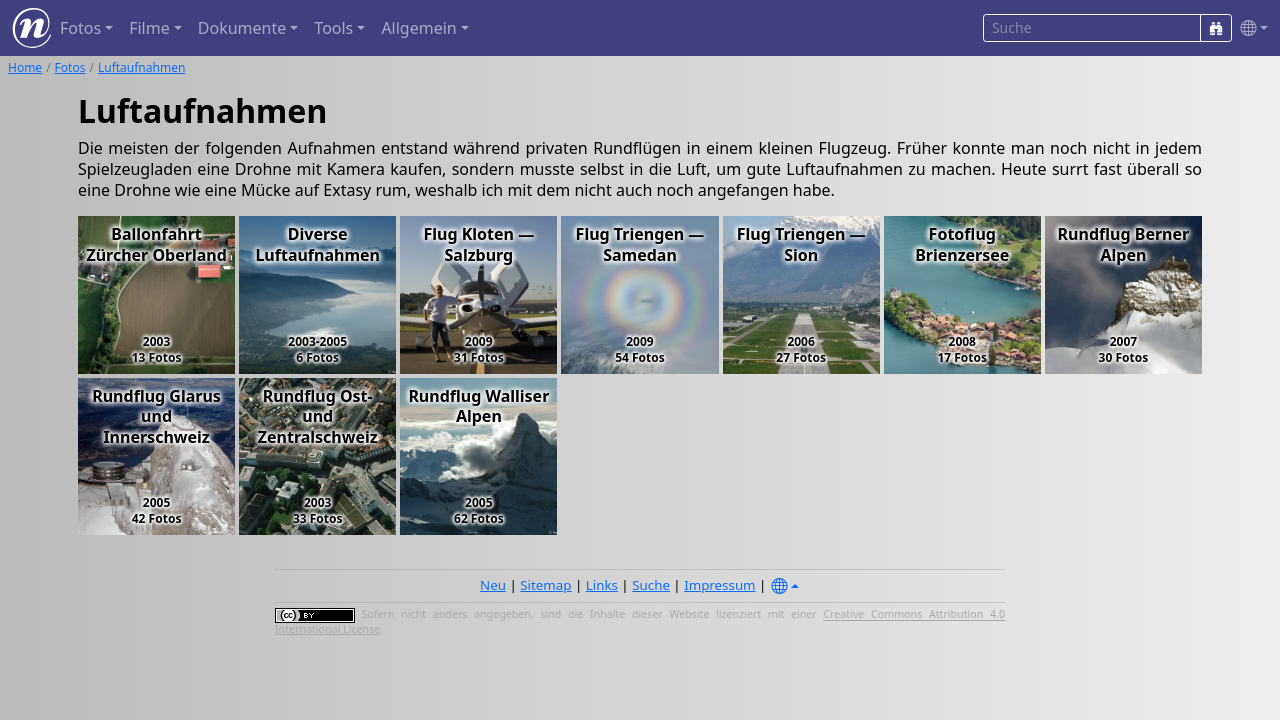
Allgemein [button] (418, 28)
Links (602, 585)
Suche (651, 585)
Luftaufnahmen (141, 67)
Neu (493, 585)
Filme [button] (149, 28)
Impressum (719, 585)
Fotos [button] (80, 28)
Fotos (70, 67)
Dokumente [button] (242, 28)
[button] (1250, 28)
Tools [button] (333, 28)
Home (25, 67)
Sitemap (545, 585)
